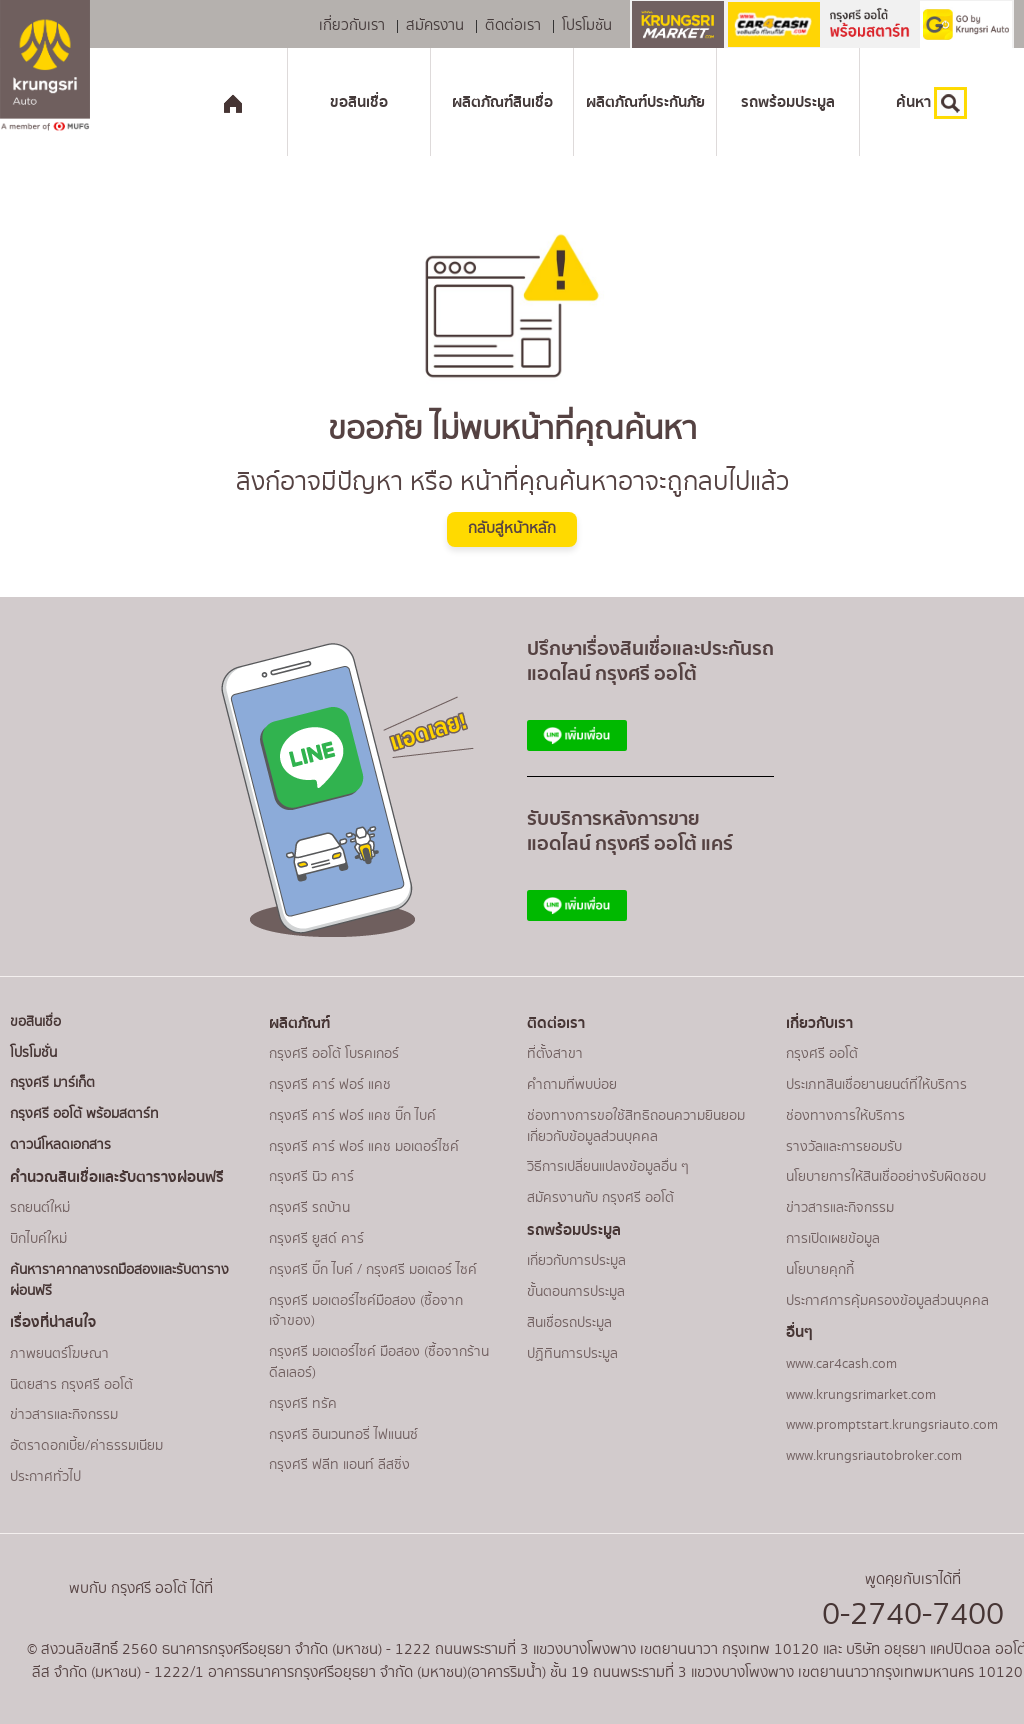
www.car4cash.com (841, 1364)
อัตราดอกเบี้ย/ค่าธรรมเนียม (86, 1446)
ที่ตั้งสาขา (555, 1054)
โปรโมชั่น (33, 1053)
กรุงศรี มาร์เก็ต (52, 1083)
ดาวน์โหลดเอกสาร (60, 1145)
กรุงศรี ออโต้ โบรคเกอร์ (334, 1054)
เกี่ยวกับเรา (352, 26)
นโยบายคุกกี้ (820, 1270)
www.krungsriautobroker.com (874, 1456)
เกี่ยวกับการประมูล (576, 1261)
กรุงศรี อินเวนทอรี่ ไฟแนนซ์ (343, 1435)
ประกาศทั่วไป (45, 1477)
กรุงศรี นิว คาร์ (311, 1177)
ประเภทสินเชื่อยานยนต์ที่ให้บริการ (876, 1085)
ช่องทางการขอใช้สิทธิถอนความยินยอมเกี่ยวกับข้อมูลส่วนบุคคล (636, 1126)
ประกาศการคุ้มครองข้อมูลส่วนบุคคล (887, 1301)
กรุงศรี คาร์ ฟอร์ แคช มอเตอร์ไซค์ (364, 1147)
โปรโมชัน (587, 26)
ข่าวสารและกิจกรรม (64, 1415)
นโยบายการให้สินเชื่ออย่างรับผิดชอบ (886, 1177)
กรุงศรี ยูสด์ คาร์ (316, 1239)
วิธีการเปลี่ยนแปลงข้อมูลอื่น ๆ (608, 1167)
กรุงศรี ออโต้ (822, 1054)
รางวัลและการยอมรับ (844, 1147)
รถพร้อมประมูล (788, 102)
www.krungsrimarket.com (861, 1395)
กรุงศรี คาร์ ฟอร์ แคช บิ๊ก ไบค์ (352, 1116)
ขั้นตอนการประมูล (576, 1292)
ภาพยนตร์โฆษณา (59, 1354)
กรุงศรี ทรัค (303, 1404)
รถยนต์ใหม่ (40, 1208)
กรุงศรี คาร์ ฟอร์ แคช (330, 1085)
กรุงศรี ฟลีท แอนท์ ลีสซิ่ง (339, 1465)
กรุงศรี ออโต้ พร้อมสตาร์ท (84, 1114)
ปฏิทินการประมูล (572, 1354)
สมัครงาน (435, 26)
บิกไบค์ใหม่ (38, 1239)
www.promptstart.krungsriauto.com (892, 1425)
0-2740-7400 (913, 1614)
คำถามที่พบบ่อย (572, 1085)
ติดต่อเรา (513, 26)
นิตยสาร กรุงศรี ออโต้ (71, 1385)
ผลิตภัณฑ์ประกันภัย (645, 102)
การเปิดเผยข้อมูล (833, 1239)
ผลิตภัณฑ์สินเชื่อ (502, 102)
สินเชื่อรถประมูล (569, 1323)
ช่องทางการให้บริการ (845, 1116)
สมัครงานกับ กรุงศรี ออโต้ (600, 1198)
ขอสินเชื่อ (359, 102)
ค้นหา (931, 103)
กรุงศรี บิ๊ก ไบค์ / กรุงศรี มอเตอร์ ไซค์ (373, 1270)
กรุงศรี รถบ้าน (309, 1208)
